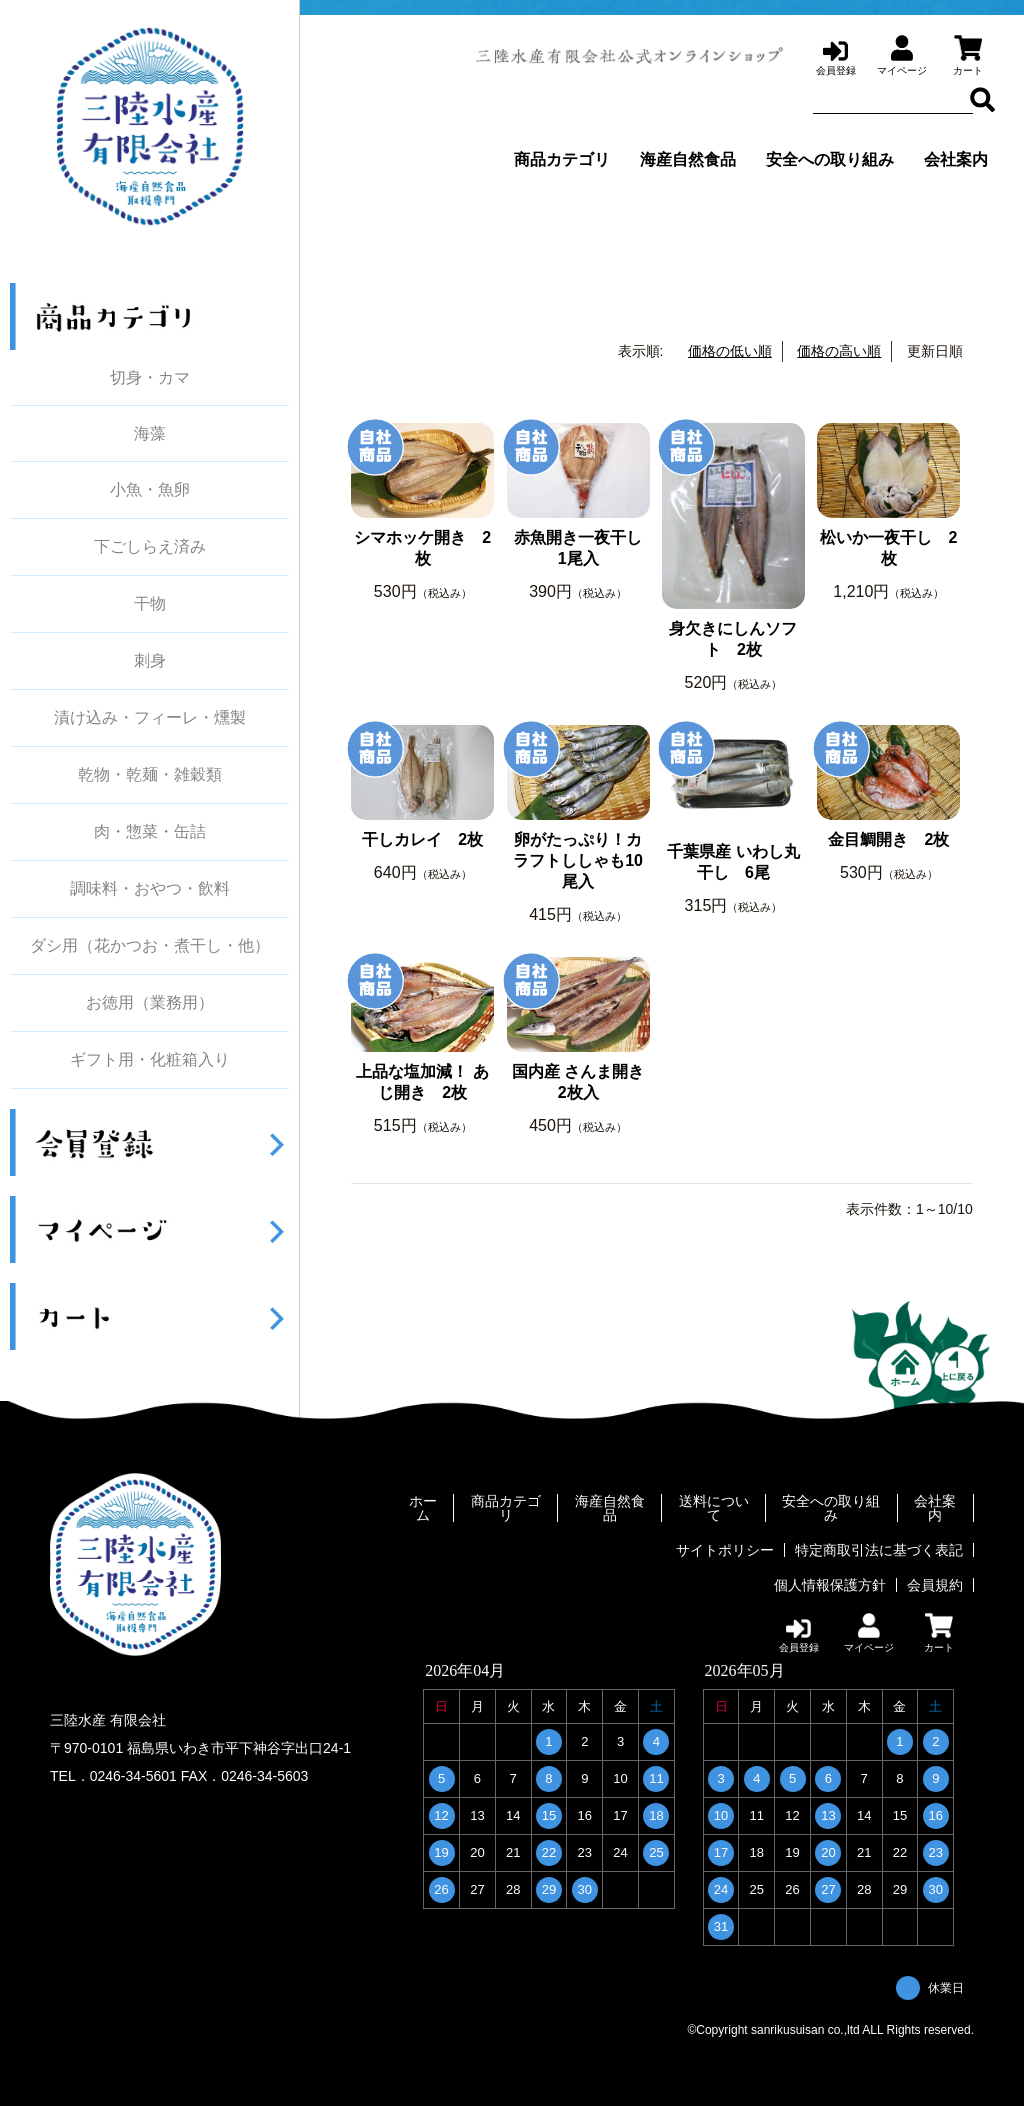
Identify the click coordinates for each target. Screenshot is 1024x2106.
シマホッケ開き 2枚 (422, 548)
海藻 (150, 433)
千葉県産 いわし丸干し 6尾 (733, 862)
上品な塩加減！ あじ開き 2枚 (422, 1082)
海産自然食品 (688, 159)
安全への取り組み (830, 159)
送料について (714, 1508)
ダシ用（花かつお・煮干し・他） (150, 946)
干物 (150, 604)
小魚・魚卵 (150, 490)
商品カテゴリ (562, 159)
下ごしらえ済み (150, 547)
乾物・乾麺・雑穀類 (150, 775)
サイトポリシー (725, 1550)
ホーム (423, 1508)
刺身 (150, 661)
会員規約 (935, 1585)
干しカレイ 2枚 (422, 839)
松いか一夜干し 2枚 (888, 548)
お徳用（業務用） (150, 1003)
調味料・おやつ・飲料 (150, 889)
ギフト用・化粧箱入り (150, 1060)
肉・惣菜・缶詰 (150, 832)
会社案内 (956, 159)
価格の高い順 (839, 351)
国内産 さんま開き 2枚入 (578, 1082)
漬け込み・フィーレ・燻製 (150, 718)
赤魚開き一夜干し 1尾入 (581, 548)
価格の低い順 (730, 351)
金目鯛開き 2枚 (888, 839)
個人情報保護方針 (830, 1585)
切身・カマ (150, 377)
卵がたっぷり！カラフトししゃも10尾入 (578, 860)
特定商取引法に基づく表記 (879, 1550)
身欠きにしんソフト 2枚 (733, 639)
